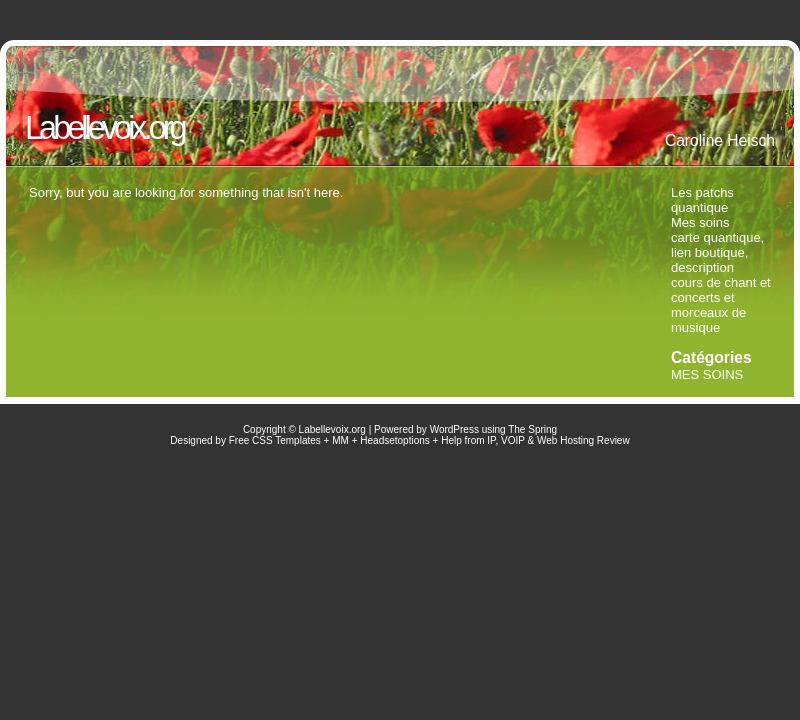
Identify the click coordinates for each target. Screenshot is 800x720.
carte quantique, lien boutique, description (717, 252)
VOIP (513, 440)
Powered (393, 429)
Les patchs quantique (702, 200)
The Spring (532, 429)
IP (491, 440)
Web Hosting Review (583, 440)
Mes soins (700, 222)
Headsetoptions (395, 440)
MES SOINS (707, 374)
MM (340, 440)
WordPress (454, 429)
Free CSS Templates (275, 440)
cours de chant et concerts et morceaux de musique (721, 305)
